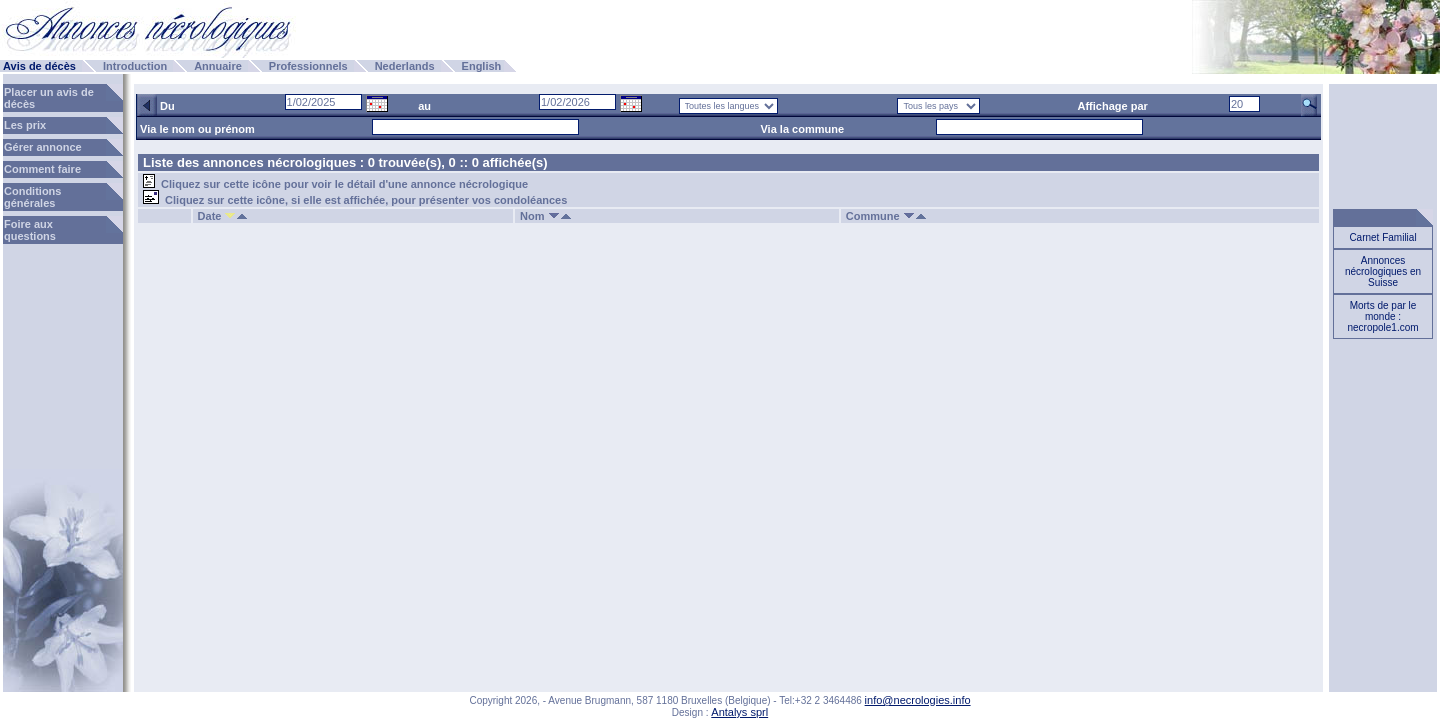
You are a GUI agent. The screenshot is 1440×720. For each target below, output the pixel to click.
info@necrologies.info (918, 700)
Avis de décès (39, 66)
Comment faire (42, 169)
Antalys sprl (739, 712)
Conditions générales (32, 197)
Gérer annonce (43, 147)
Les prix (25, 125)
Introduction (135, 66)
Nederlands (405, 66)
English (482, 66)
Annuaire (218, 66)
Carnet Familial (1382, 237)
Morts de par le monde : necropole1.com (1382, 316)
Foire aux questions (30, 230)
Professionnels (308, 66)
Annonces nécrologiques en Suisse (1383, 271)
